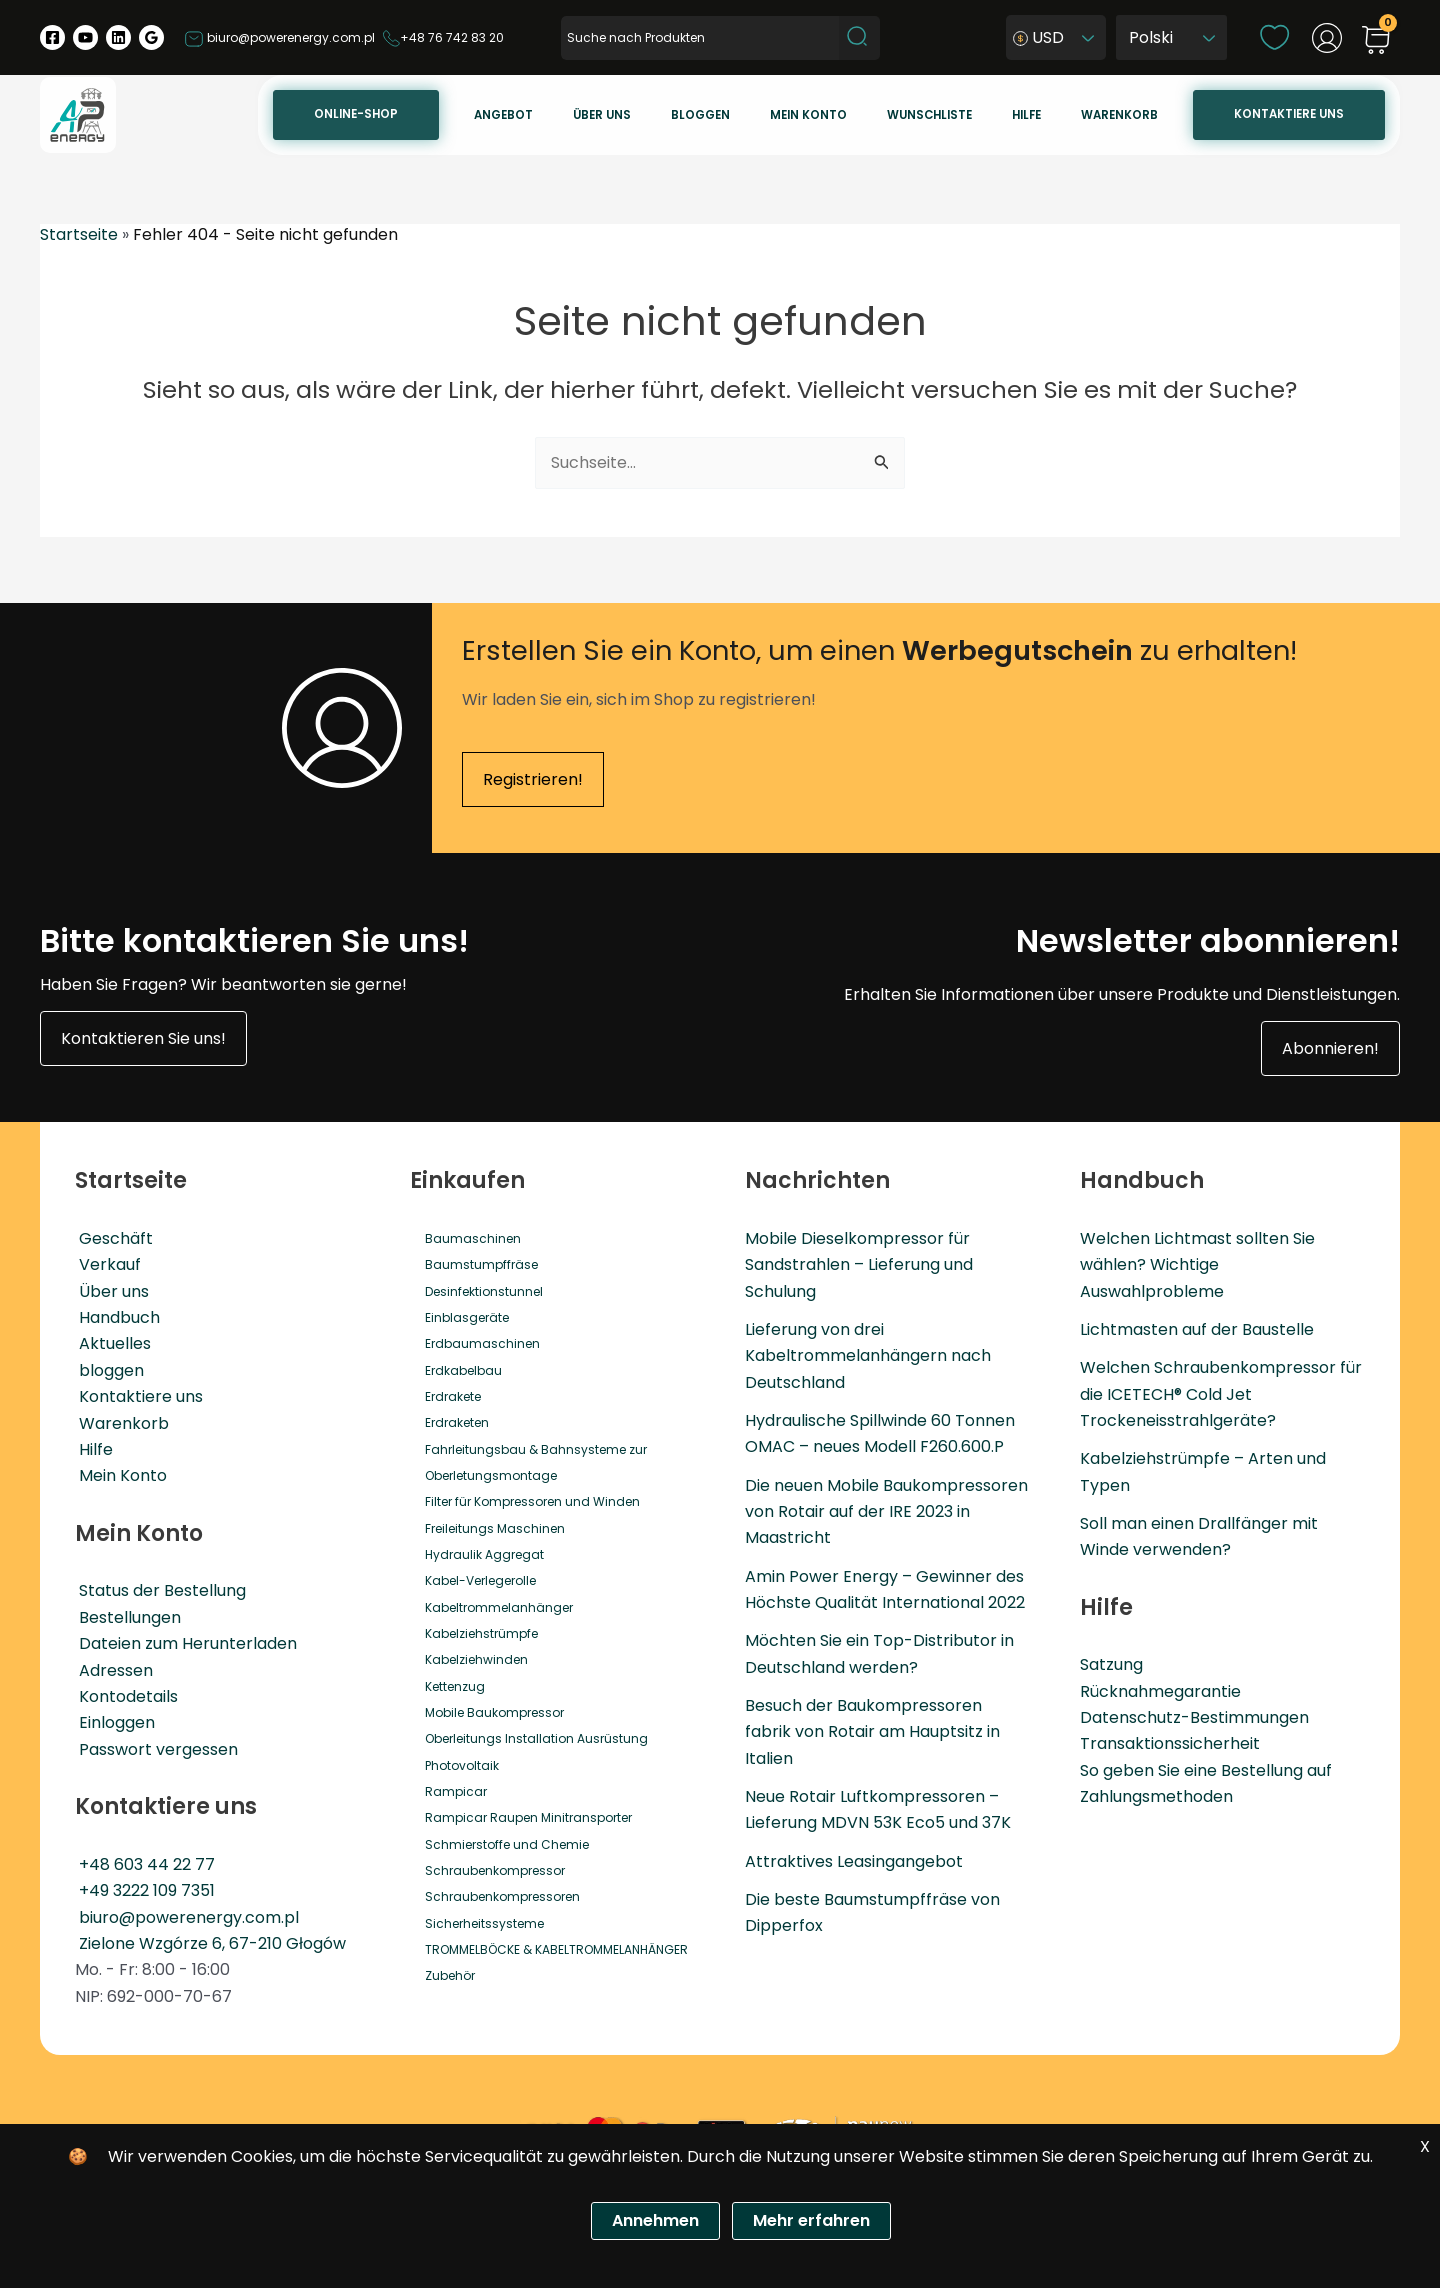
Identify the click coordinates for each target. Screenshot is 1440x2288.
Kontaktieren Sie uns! (143, 1038)
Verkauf (106, 1264)
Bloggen (792, 115)
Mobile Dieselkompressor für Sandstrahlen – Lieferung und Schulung (859, 1265)
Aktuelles (111, 1344)
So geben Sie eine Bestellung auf (1206, 1770)
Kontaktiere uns (1297, 114)
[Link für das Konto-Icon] (1327, 38)
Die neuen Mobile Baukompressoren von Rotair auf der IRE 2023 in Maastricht (886, 1512)
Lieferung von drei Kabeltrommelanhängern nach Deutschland (868, 1356)
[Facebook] (52, 37)
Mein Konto (119, 1475)
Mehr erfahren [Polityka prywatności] (811, 2220)
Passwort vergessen (154, 1749)
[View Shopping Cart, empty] (1376, 41)
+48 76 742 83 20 (443, 37)
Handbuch (115, 1317)
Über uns (711, 115)
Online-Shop (499, 114)
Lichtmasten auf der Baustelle (1197, 1329)
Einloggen (113, 1722)
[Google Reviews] (151, 37)
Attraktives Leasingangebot (854, 1862)
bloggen (107, 1370)
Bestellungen (126, 1617)
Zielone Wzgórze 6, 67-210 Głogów (208, 1943)
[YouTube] (85, 37)
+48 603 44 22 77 (143, 1864)
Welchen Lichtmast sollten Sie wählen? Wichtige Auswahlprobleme (1197, 1265)
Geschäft (112, 1238)
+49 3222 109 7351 (143, 1890)
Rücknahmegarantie (1160, 1691)
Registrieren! (533, 779)
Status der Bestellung (158, 1590)
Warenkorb (1144, 115)
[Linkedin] (118, 37)
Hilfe (1068, 115)
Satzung (1111, 1665)
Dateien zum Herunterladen (184, 1643)
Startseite (79, 234)
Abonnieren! (1330, 1048)
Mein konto (884, 115)
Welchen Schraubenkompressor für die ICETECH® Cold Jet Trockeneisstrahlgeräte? (1221, 1395)
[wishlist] (1274, 36)
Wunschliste (988, 115)
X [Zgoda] (1425, 2146)
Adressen (112, 1670)
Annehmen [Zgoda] (655, 2220)
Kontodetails (124, 1696)
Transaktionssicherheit (1170, 1744)
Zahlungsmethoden (1156, 1797)
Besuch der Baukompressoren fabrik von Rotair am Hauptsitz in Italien (872, 1733)
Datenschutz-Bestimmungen (1194, 1718)
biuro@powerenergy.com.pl (279, 37)
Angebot (629, 115)
